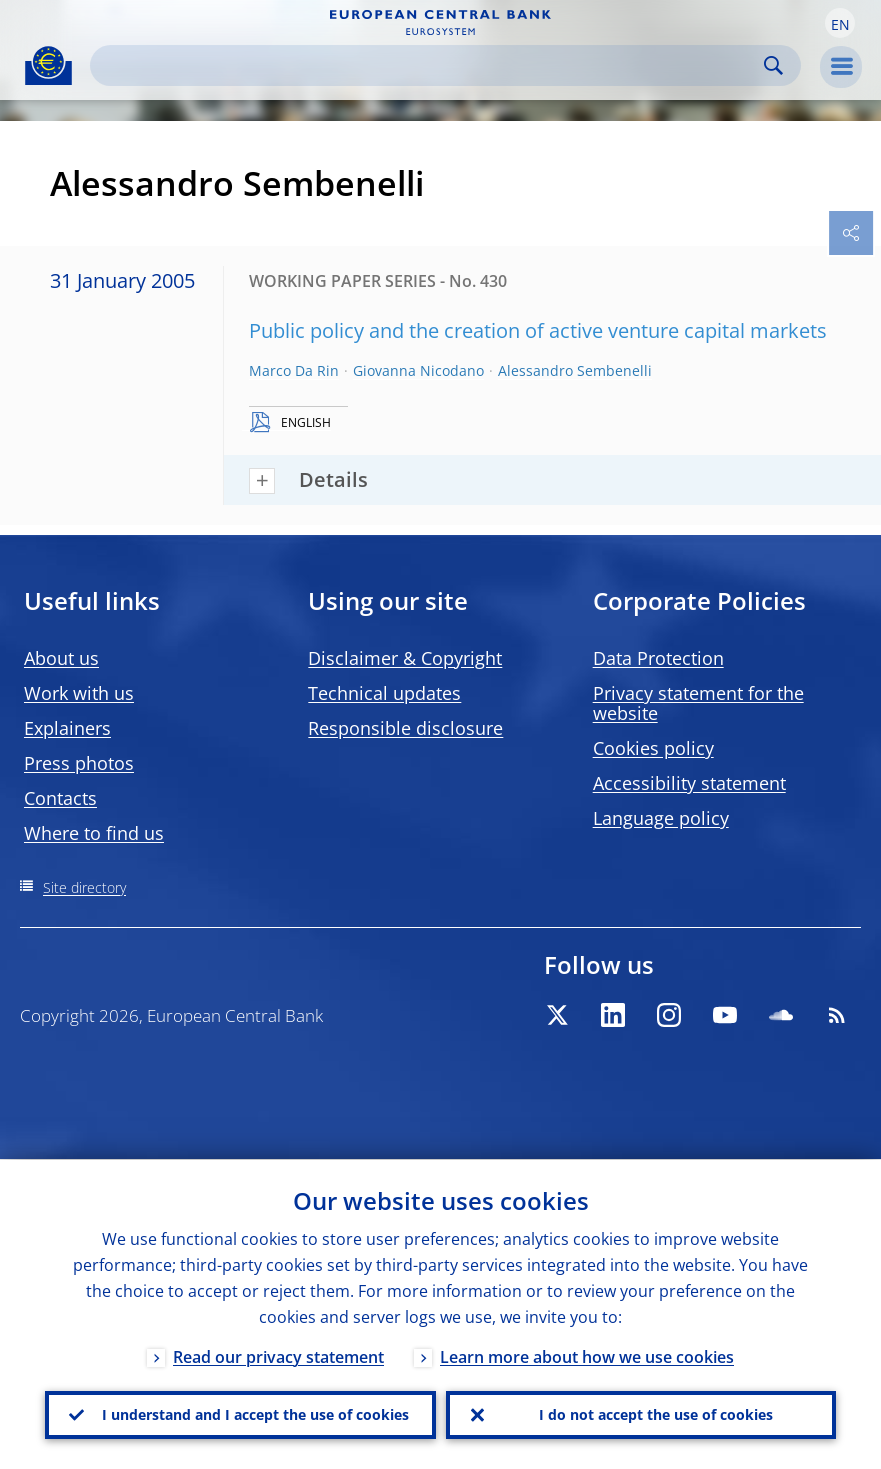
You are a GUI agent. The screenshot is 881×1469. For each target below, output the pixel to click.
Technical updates (384, 693)
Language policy (661, 818)
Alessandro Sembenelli (575, 370)
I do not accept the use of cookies (656, 1414)
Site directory (84, 887)
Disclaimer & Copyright (405, 658)
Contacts (60, 798)
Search (773, 65)
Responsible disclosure (405, 728)
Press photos (79, 763)
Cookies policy (653, 748)
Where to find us (94, 833)
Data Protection (658, 658)
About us (61, 658)
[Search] (429, 65)
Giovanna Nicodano (418, 370)
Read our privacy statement (278, 1356)
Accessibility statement (689, 783)
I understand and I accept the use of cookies (255, 1414)
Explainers (67, 728)
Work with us (79, 693)
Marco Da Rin (294, 370)
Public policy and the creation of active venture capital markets (538, 330)
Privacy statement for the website (698, 703)
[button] (840, 23)
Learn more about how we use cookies (587, 1356)
